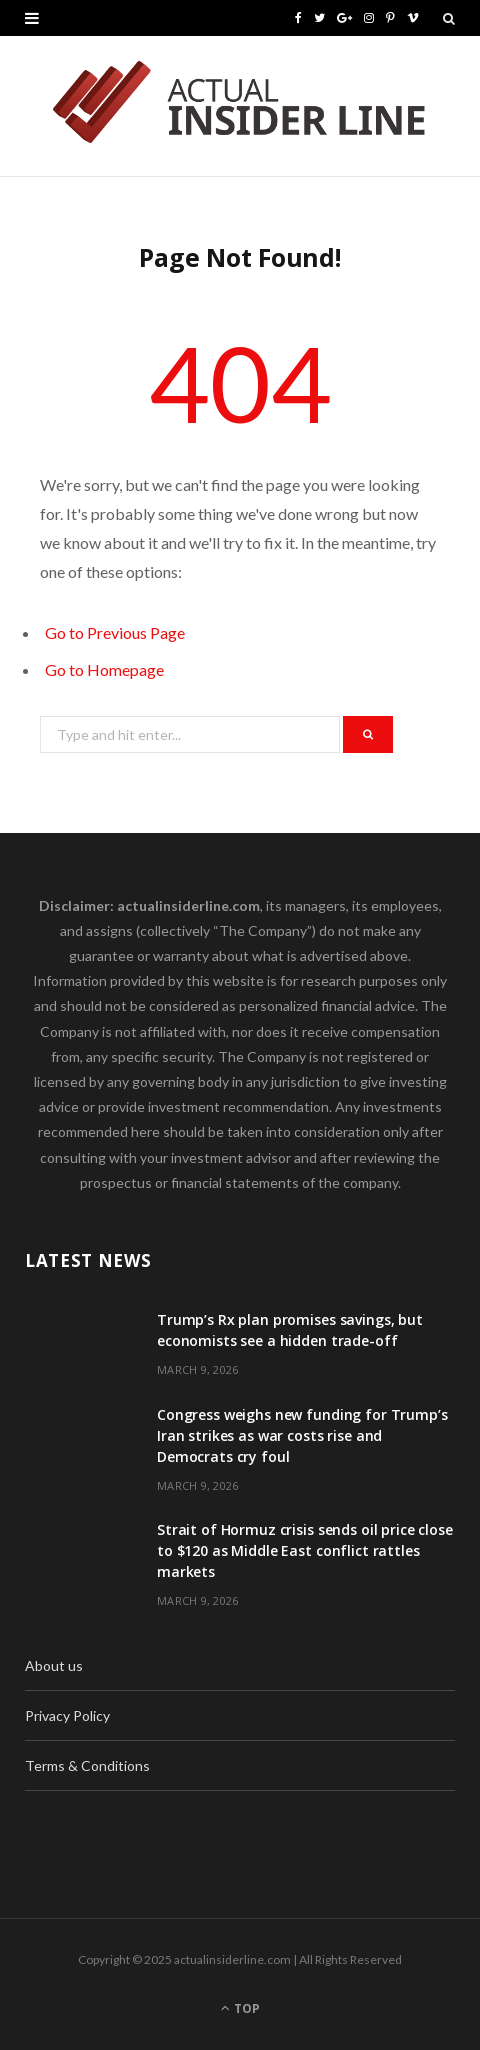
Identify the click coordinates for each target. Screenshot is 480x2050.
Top (240, 2008)
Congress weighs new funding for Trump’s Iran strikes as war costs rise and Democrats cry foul (302, 1435)
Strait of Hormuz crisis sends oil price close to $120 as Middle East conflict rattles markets (305, 1550)
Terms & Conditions (87, 1765)
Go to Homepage (104, 669)
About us (54, 1665)
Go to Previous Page (115, 632)
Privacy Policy (67, 1715)
